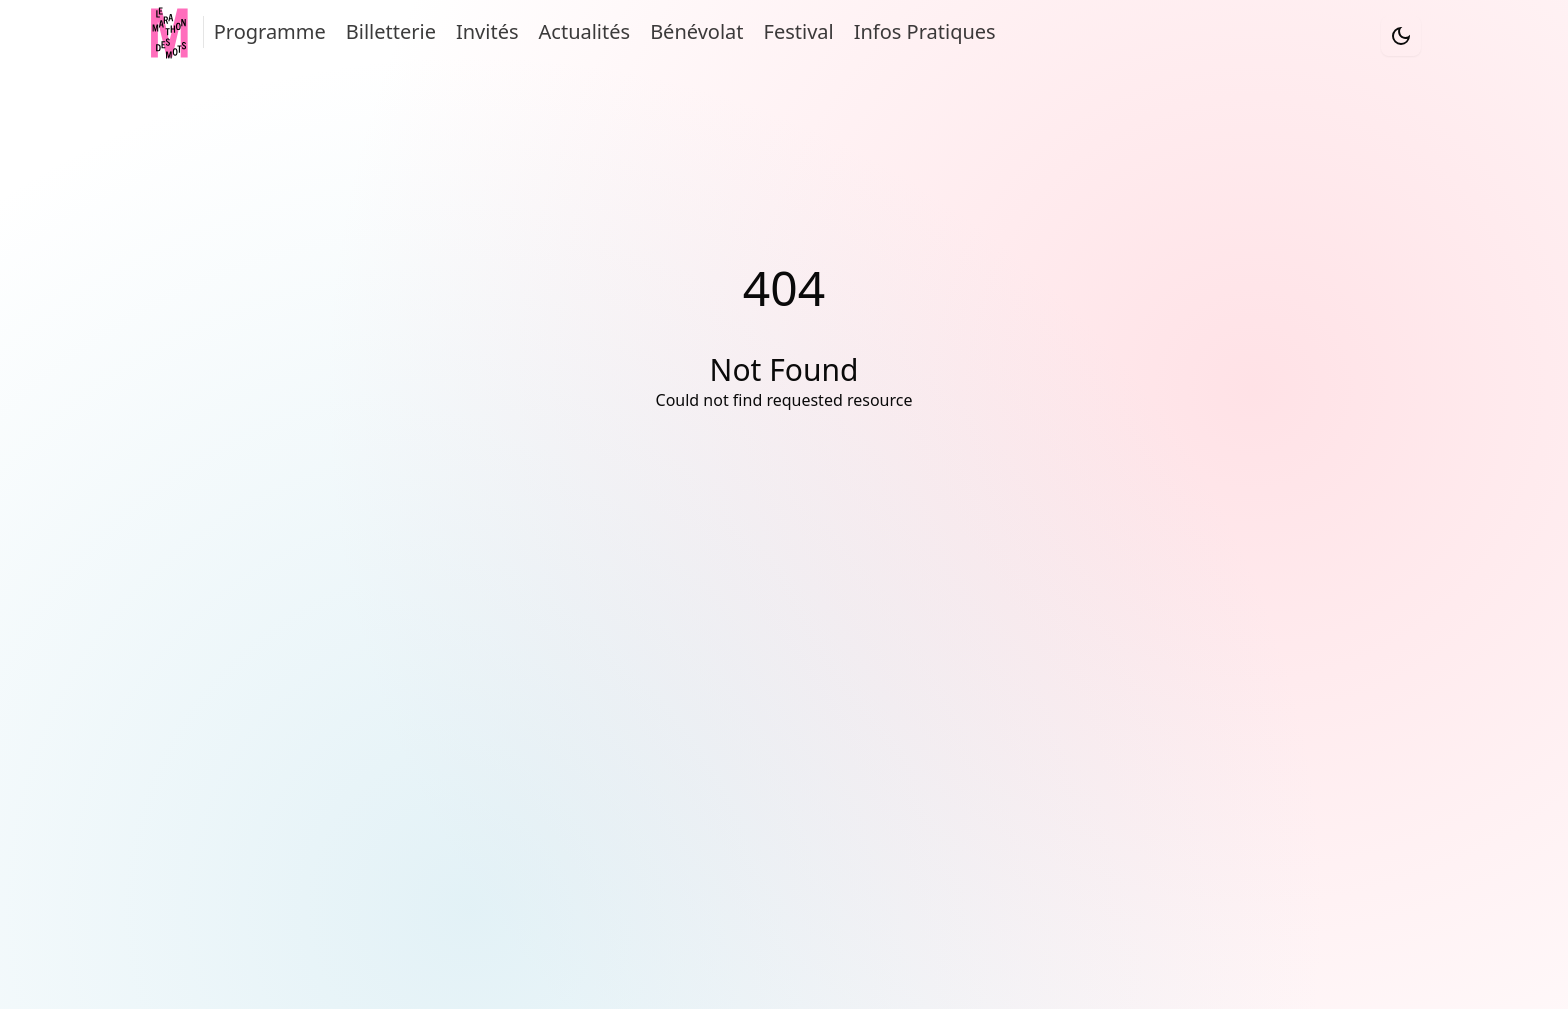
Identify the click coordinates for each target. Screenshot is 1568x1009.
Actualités (585, 31)
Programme (270, 31)
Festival (799, 31)
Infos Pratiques (925, 31)
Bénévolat (696, 31)
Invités (487, 31)
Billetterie (391, 31)
